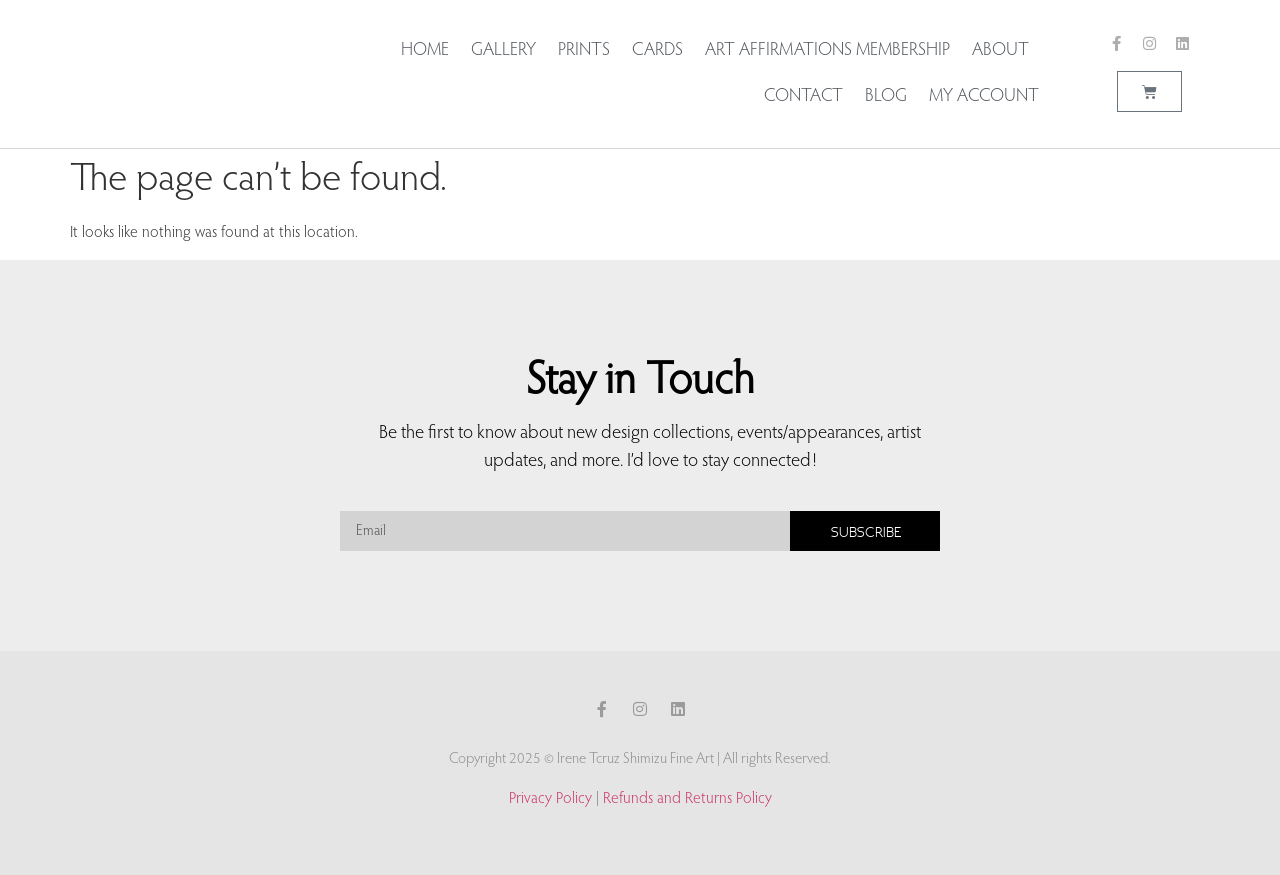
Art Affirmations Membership (827, 51)
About (1005, 51)
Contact (803, 97)
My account (984, 97)
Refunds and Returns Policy (687, 799)
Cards (657, 51)
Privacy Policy (550, 799)
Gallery (503, 51)
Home (425, 51)
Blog (886, 97)
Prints (584, 51)
